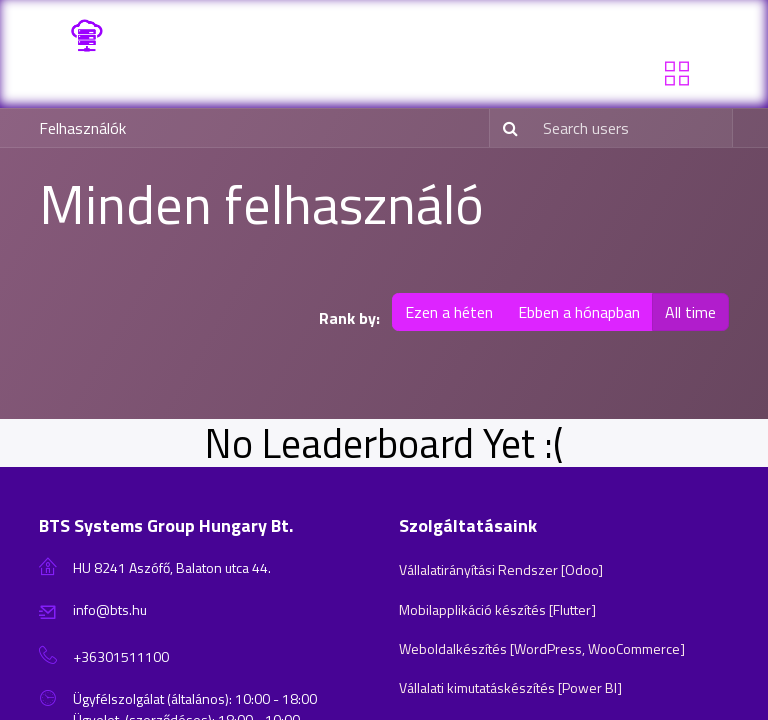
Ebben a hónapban (579, 312)
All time (690, 312)
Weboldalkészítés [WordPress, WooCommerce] (542, 648)
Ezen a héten (449, 312)
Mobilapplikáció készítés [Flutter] (497, 609)
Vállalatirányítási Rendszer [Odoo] (501, 569)
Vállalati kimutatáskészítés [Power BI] (510, 687)
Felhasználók (82, 128)
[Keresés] (506, 128)
